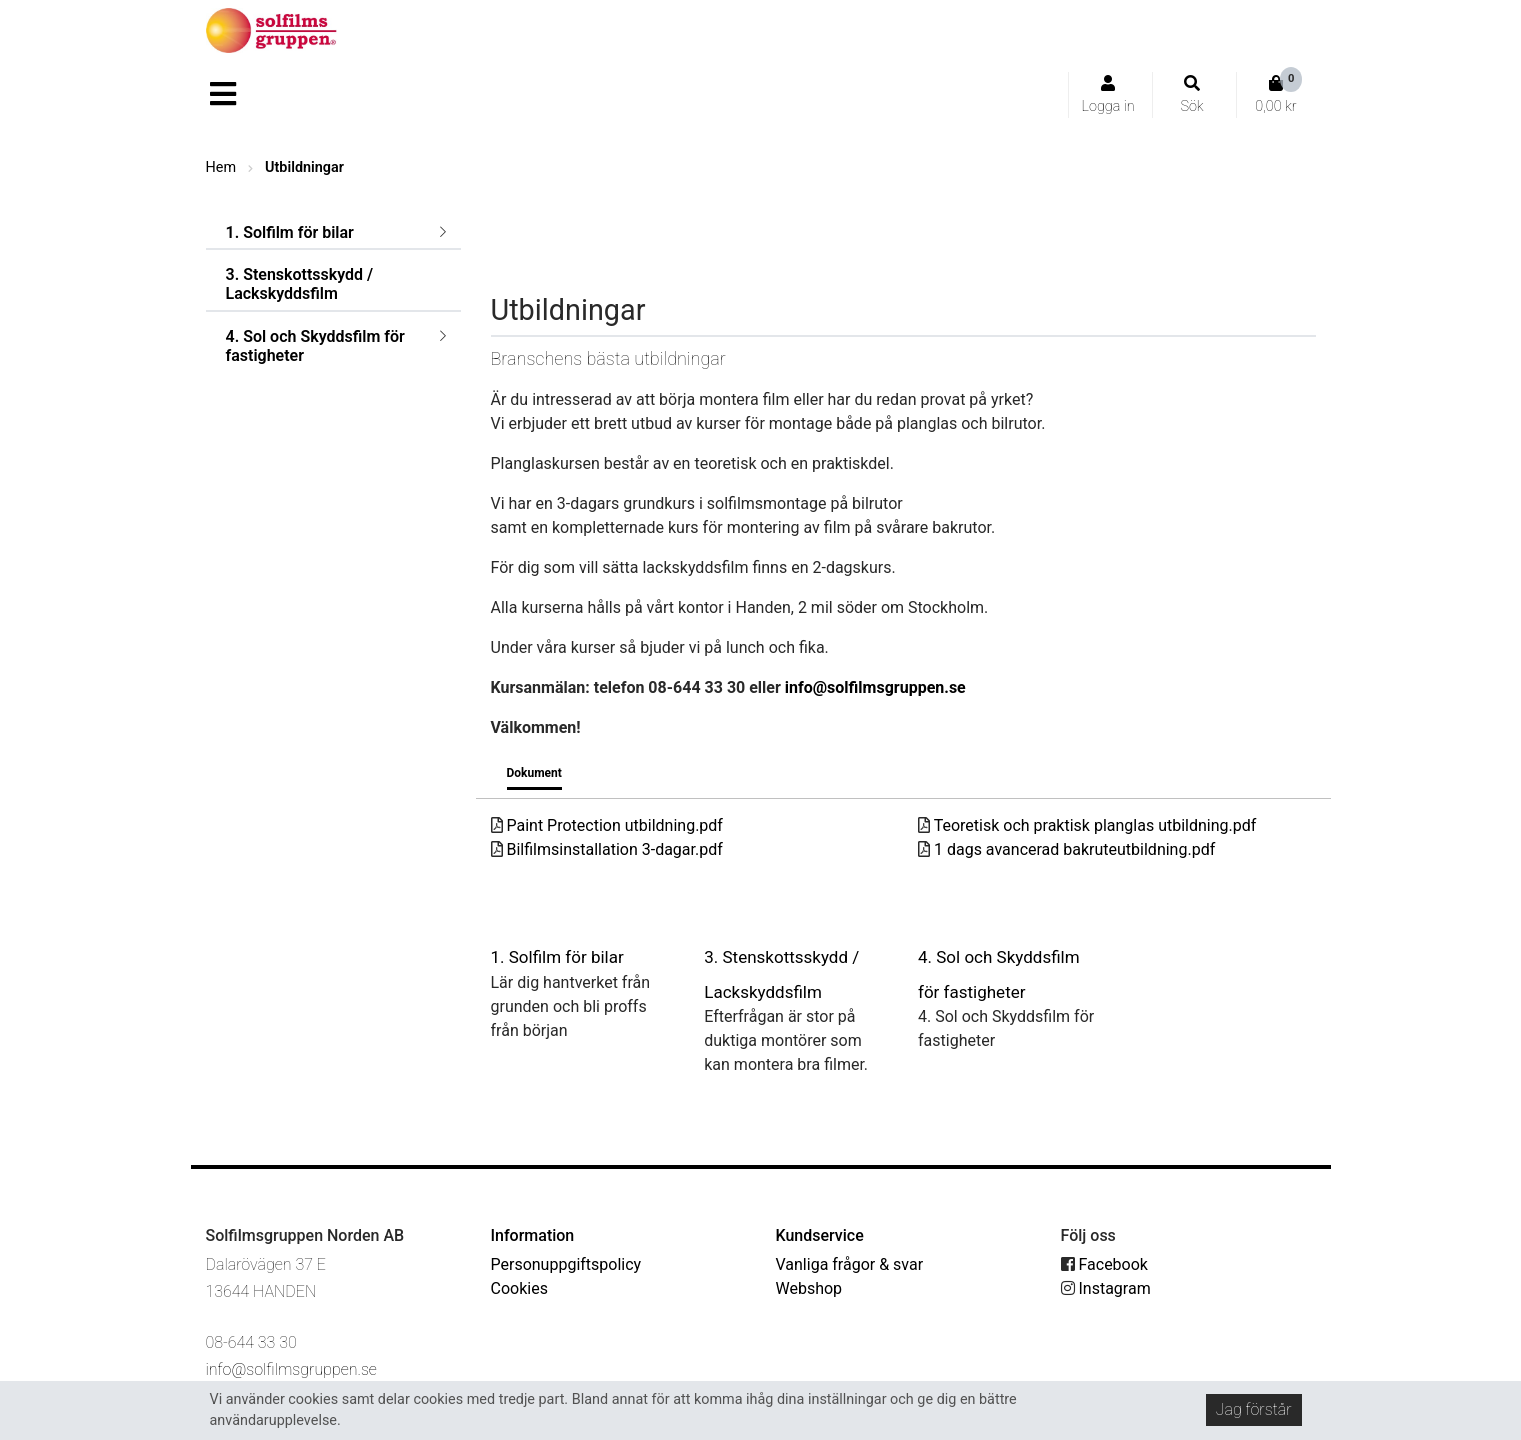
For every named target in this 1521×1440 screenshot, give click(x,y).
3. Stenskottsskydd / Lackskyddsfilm (300, 284)
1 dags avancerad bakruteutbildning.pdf (1066, 849)
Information (533, 1235)
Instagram (1106, 1288)
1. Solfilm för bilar (290, 232)
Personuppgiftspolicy (566, 1264)
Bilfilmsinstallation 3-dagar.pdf (607, 849)
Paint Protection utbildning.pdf (607, 825)
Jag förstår (1254, 1409)
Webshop (809, 1288)
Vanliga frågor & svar (850, 1264)
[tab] (534, 777)
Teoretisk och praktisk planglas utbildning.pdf (1087, 825)
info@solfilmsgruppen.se (875, 687)
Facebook (1104, 1264)
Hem (221, 167)
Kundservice (820, 1235)
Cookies (519, 1288)
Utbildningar (304, 167)
